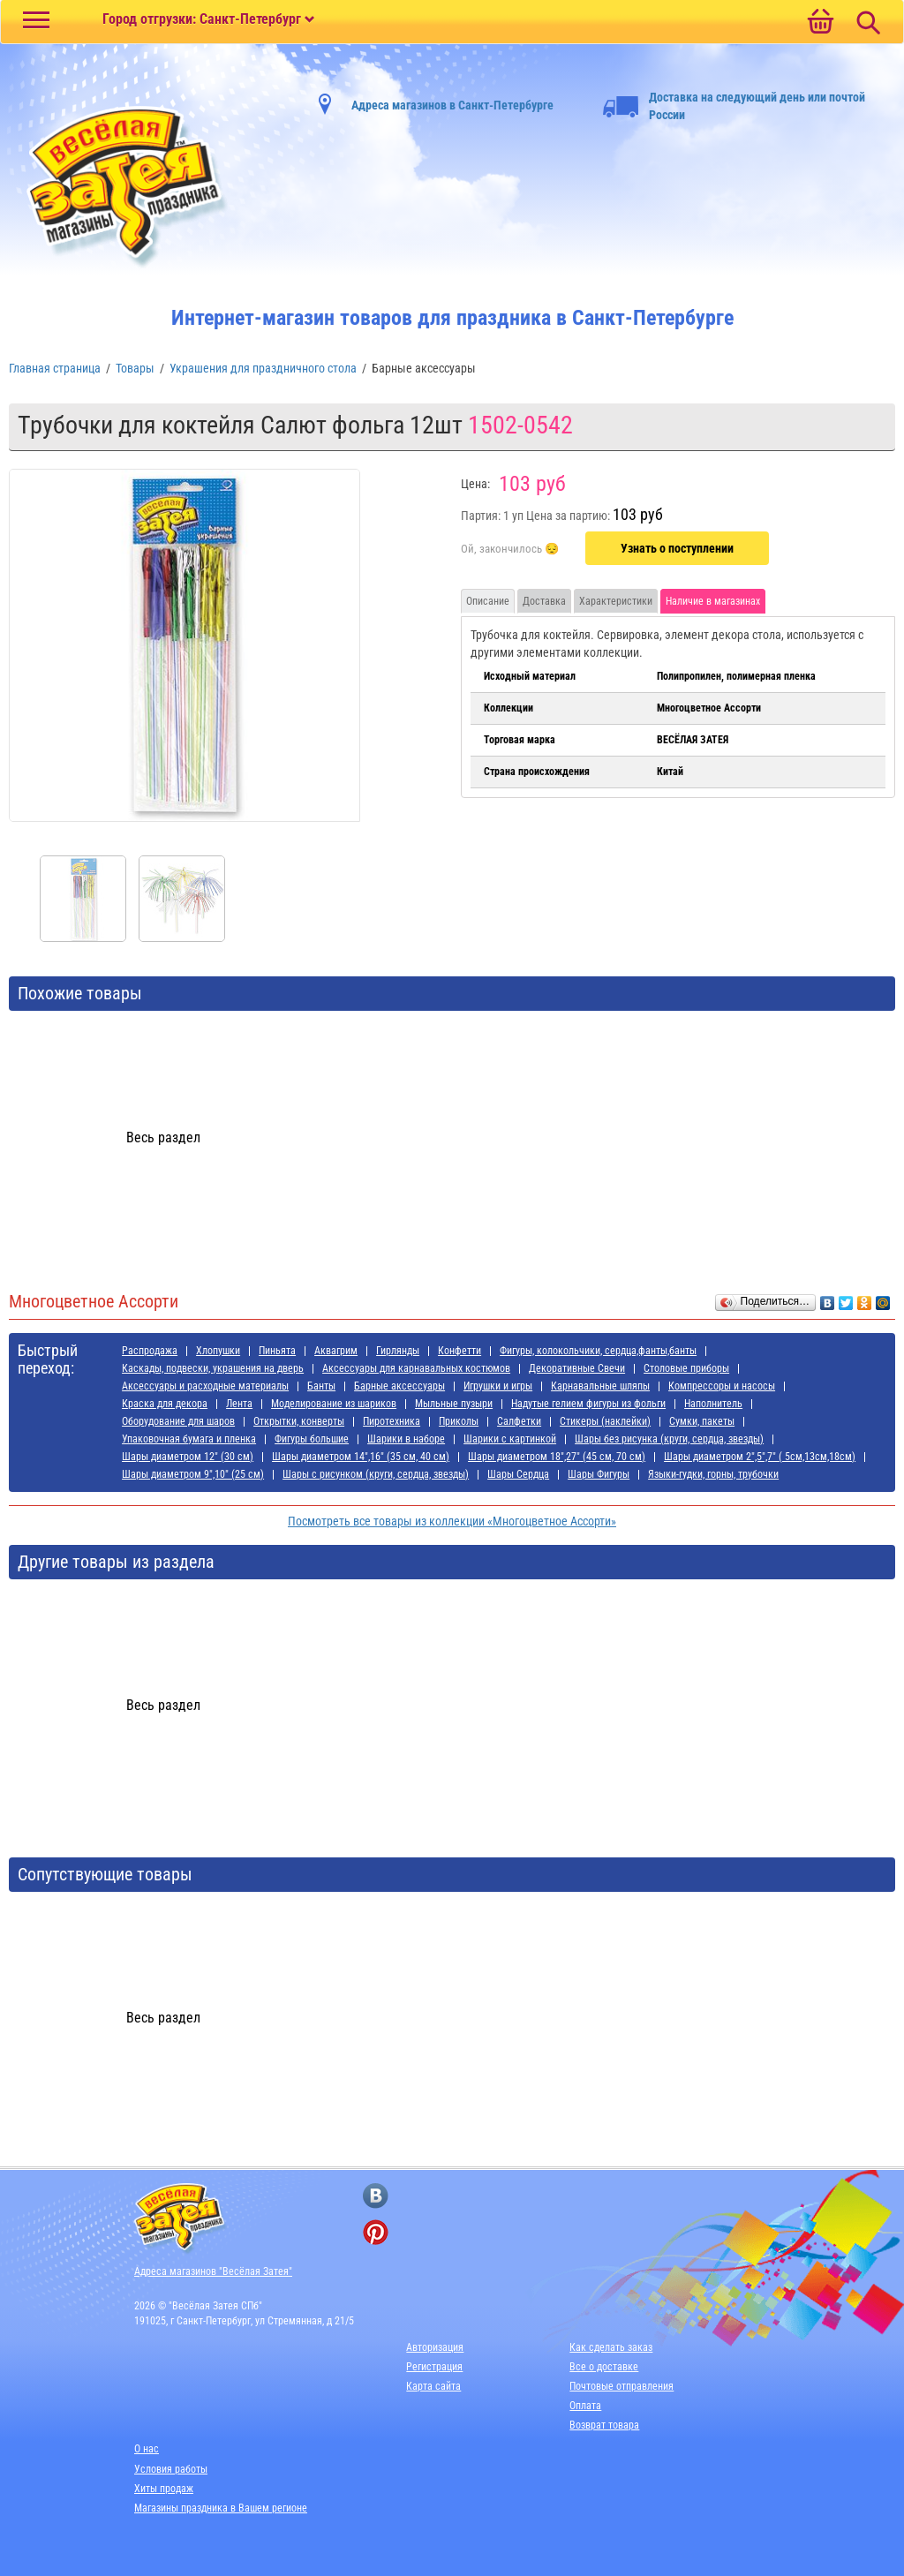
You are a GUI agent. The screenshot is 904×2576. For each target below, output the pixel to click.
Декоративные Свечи (577, 1368)
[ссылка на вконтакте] (375, 2196)
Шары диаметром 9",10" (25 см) (193, 1474)
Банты (321, 1386)
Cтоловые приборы (686, 1368)
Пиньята (277, 1350)
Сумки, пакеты (701, 1421)
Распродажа (149, 1350)
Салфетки (519, 1421)
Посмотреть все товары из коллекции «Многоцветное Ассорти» (452, 1521)
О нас (146, 2449)
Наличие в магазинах (713, 601)
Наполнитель (713, 1403)
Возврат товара (604, 2425)
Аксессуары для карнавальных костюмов (416, 1368)
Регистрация (434, 2367)
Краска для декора (164, 1403)
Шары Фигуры (598, 1474)
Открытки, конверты (298, 1421)
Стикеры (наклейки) (605, 1421)
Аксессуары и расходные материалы (205, 1386)
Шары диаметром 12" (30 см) (187, 1456)
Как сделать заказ (610, 2347)
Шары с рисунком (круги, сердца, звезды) (375, 1474)
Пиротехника (391, 1421)
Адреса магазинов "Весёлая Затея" (213, 2271)
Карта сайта (433, 2386)
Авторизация (434, 2347)
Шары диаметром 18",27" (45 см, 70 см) (556, 1456)
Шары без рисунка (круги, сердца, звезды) (669, 1439)
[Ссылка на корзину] (820, 23)
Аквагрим (336, 1350)
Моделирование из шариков (333, 1403)
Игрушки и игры (497, 1386)
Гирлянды (397, 1350)
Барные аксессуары (399, 1386)
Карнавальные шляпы (600, 1386)
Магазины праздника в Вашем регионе (220, 2508)
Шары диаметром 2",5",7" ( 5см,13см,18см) (759, 1456)
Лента (239, 1403)
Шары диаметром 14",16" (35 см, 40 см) (360, 1456)
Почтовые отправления (621, 2386)
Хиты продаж (163, 2488)
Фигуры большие (312, 1439)
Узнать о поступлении (677, 548)
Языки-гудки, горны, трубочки (713, 1474)
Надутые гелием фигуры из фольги (588, 1403)
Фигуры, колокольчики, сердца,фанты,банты (598, 1350)
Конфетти (459, 1350)
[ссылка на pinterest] (375, 2232)
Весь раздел (163, 1137)
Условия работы (170, 2469)
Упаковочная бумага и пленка (189, 1439)
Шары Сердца (518, 1474)
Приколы (458, 1421)
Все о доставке (603, 2367)
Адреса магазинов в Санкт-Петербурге (452, 105)
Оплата (585, 2405)
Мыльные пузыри (454, 1403)
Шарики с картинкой (509, 1439)
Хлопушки (218, 1350)
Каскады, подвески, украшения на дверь (213, 1368)
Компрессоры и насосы (721, 1386)
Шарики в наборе (406, 1439)
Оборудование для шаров (178, 1421)
